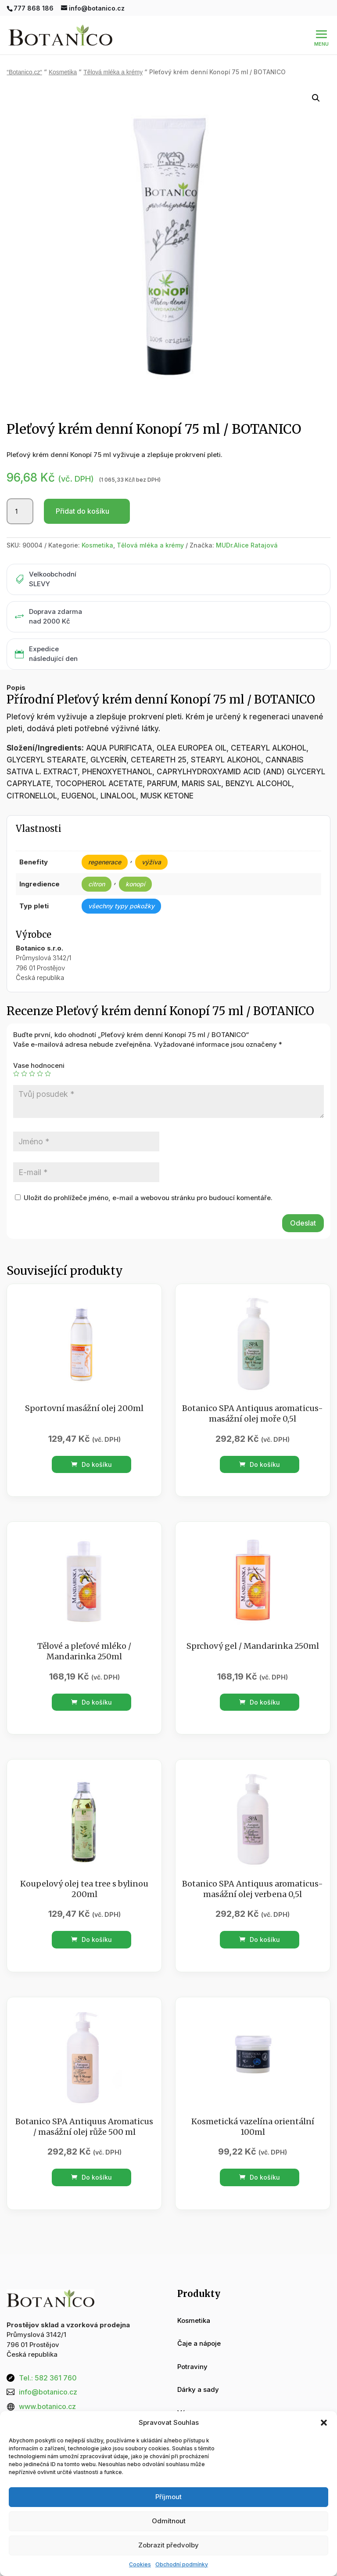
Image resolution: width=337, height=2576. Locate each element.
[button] (323, 2422)
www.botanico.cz (47, 2387)
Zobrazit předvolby (168, 2545)
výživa (151, 843)
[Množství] (20, 492)
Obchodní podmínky (181, 2564)
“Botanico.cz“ (24, 53)
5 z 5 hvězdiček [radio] (48, 1055)
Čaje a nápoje (199, 2324)
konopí (135, 865)
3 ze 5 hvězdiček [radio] (32, 1055)
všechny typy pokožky (121, 887)
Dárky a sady (198, 2370)
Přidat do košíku (82, 492)
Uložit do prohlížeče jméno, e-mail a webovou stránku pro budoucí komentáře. (148, 1179)
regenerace (104, 843)
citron (96, 865)
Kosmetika (63, 53)
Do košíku (91, 1445)
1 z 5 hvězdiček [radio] (16, 1055)
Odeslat (303, 1204)
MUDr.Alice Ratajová (247, 526)
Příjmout (168, 2497)
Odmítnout (169, 2521)
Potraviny (192, 2348)
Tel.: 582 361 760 (48, 2359)
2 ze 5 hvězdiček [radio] (24, 1055)
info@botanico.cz (48, 2373)
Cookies (140, 2564)
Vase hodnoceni (39, 1046)
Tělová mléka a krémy (113, 53)
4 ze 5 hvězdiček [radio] (40, 1055)
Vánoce (189, 2394)
